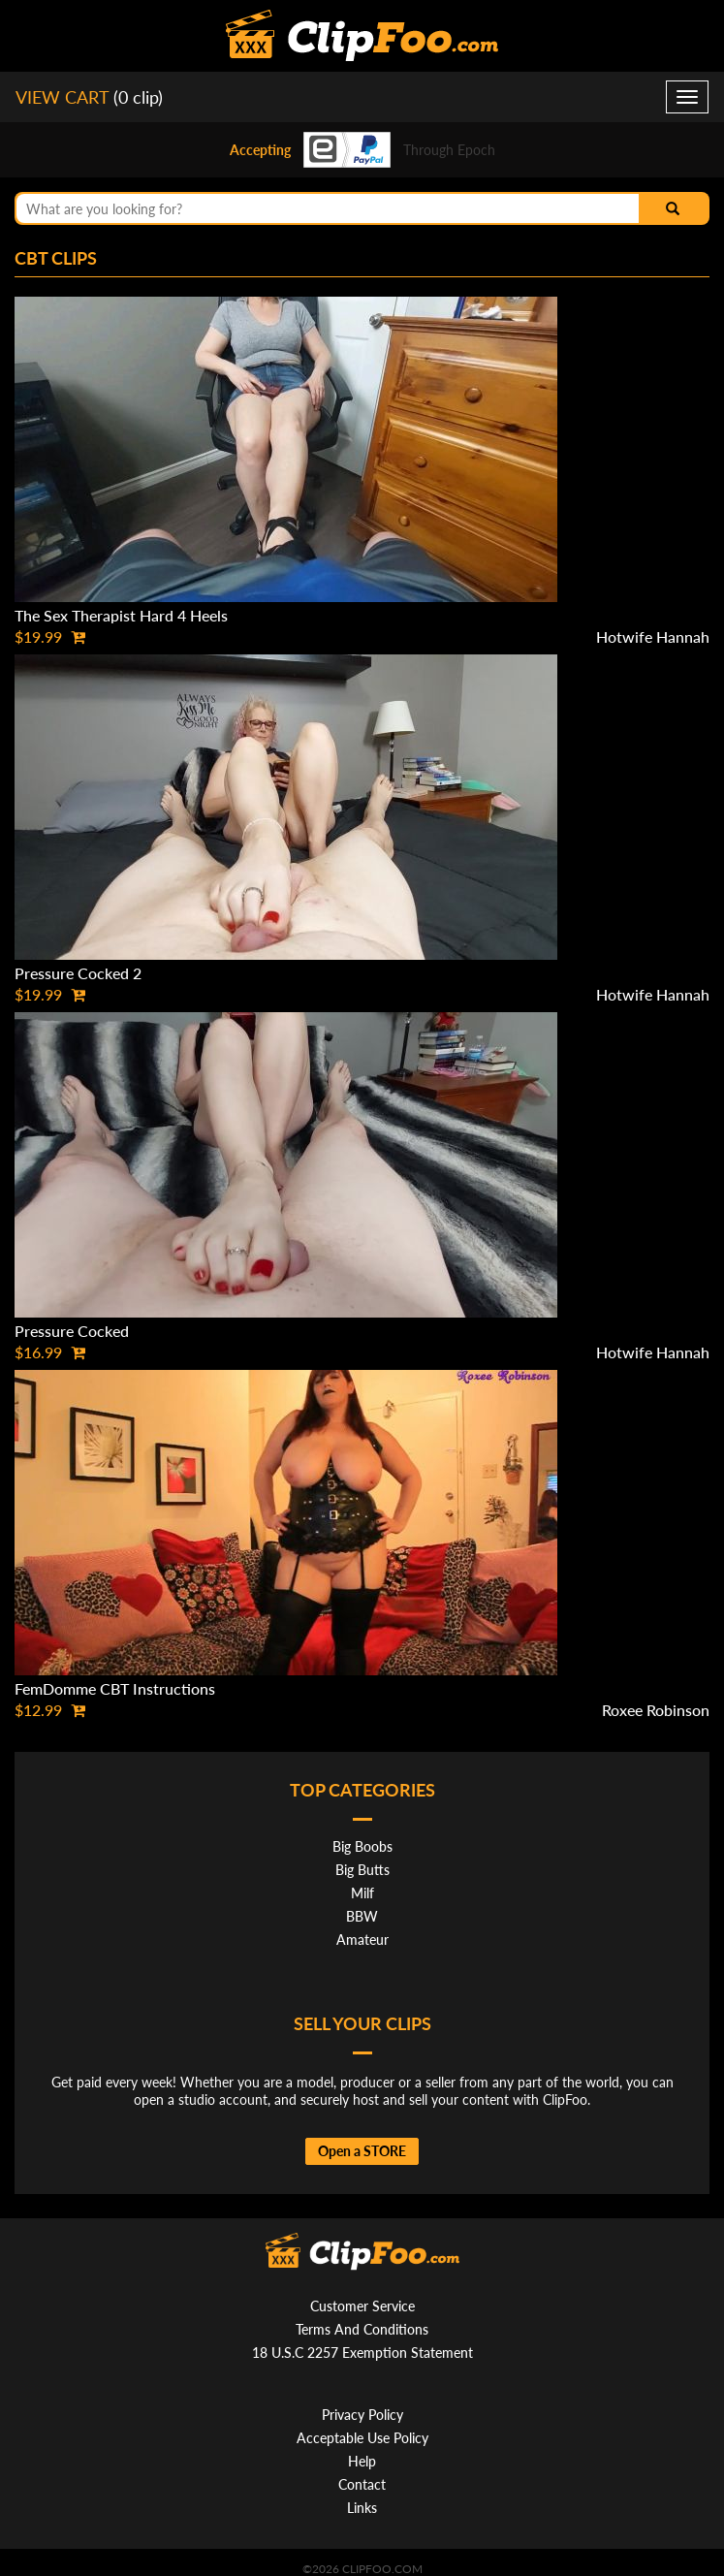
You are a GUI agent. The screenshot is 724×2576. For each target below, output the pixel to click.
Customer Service (362, 2306)
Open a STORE (362, 2151)
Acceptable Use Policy (362, 2438)
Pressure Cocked (72, 1330)
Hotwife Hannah (652, 636)
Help (362, 2461)
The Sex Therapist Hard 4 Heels (121, 615)
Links (362, 2507)
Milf (362, 1893)
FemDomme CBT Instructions (115, 1688)
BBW (362, 1916)
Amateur (362, 1939)
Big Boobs (362, 1846)
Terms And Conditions (362, 2329)
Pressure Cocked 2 (78, 973)
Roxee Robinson (655, 1710)
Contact (362, 2484)
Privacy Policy (362, 2414)
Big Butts (362, 1869)
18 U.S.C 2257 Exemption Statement (362, 2352)
